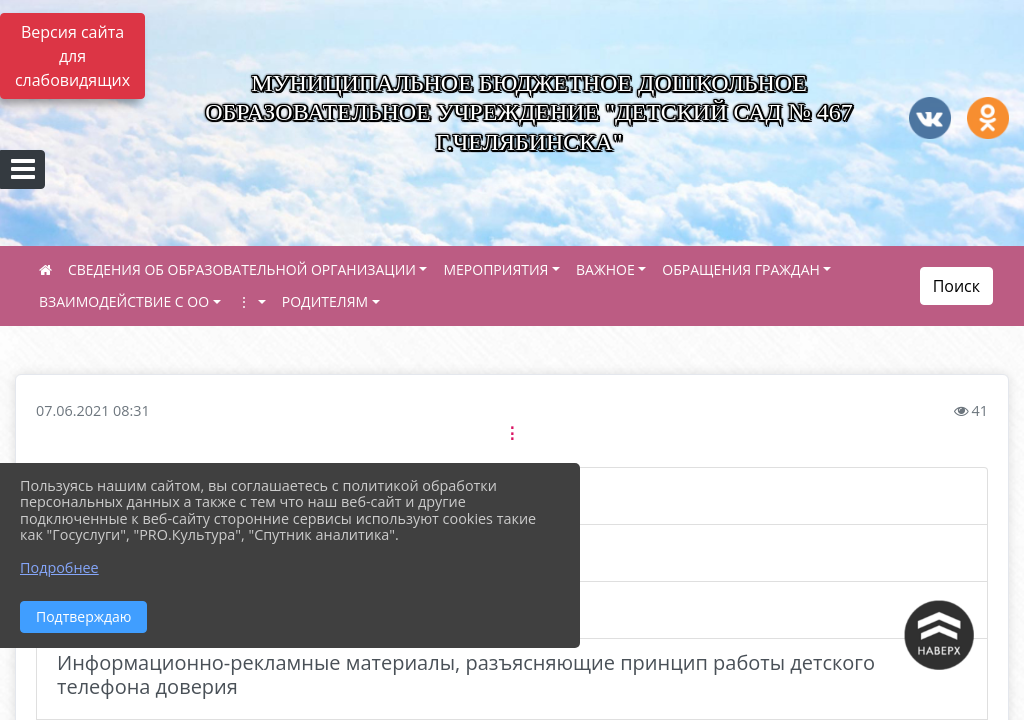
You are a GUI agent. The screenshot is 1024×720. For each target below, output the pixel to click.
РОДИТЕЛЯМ (325, 301)
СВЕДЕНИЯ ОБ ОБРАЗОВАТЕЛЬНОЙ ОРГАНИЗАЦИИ (242, 269)
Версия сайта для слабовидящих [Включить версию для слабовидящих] (72, 56)
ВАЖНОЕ (605, 269)
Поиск (956, 286)
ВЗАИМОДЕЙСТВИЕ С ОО (124, 301)
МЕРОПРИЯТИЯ (495, 269)
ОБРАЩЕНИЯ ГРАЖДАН (741, 269)
